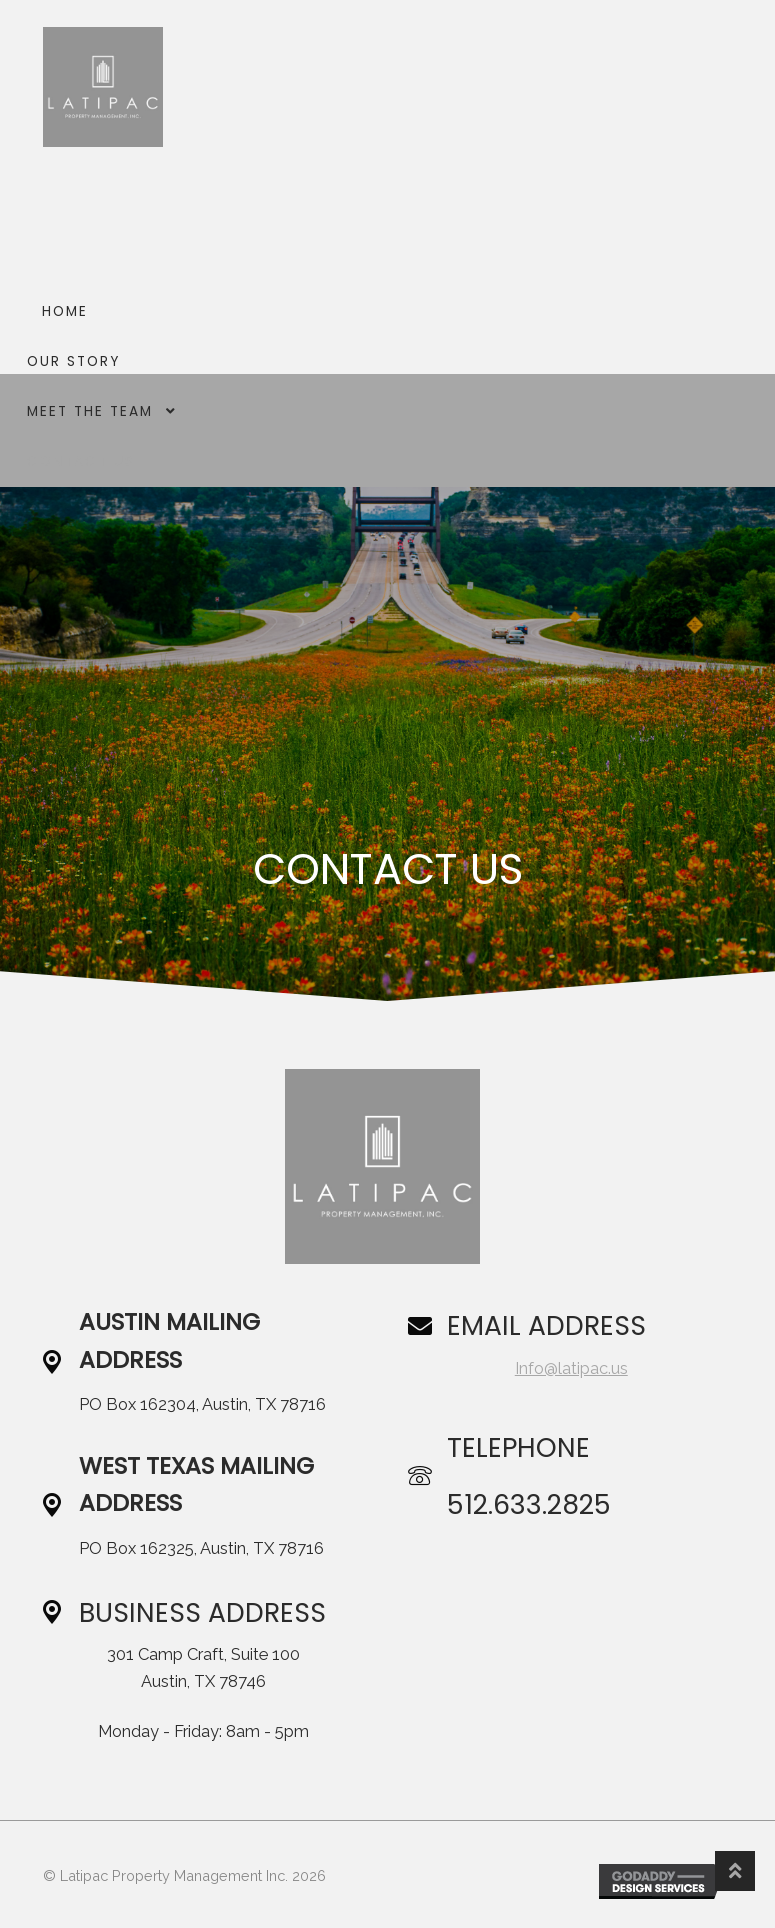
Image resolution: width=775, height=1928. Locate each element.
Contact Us (81, 461)
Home (65, 311)
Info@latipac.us (571, 1368)
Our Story (73, 361)
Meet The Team (90, 411)
